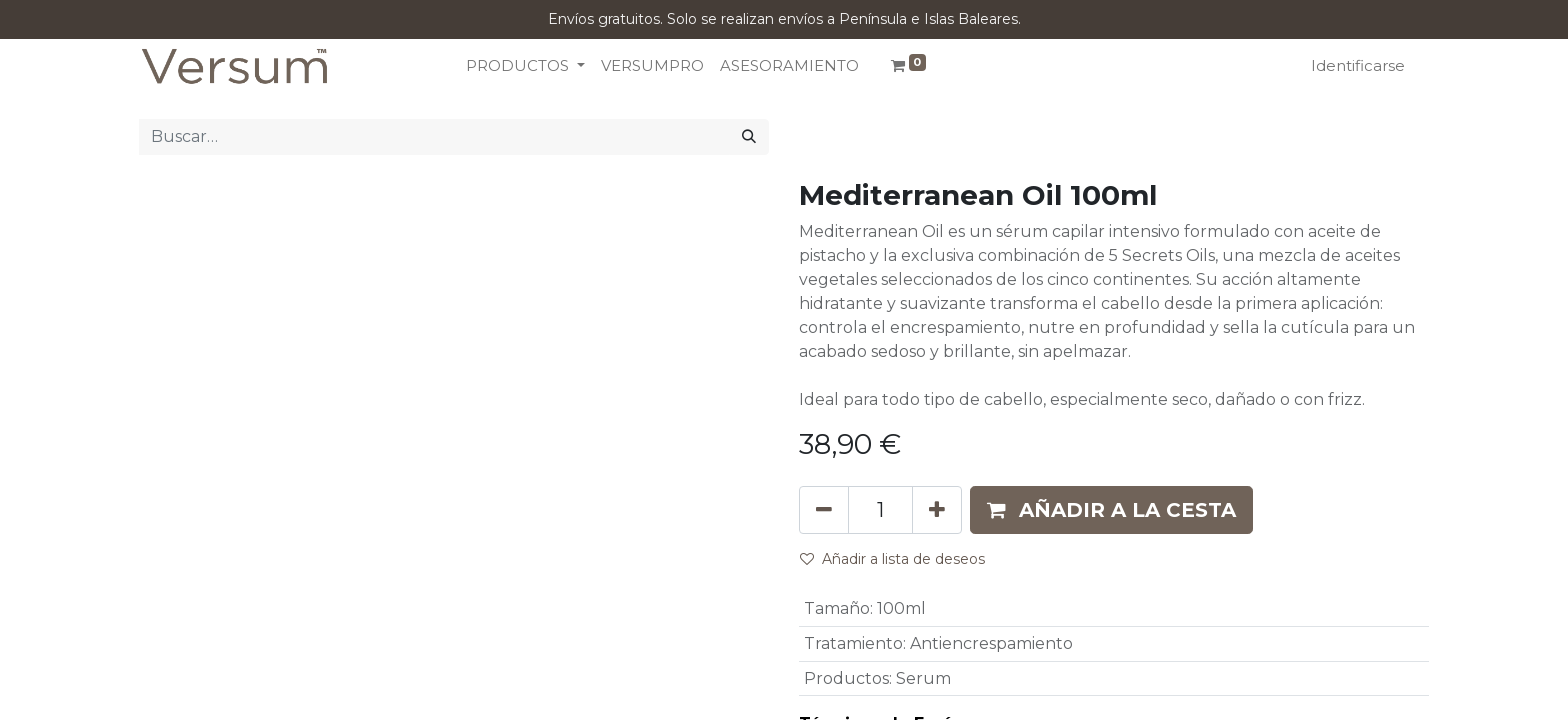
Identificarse (1358, 65)
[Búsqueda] (749, 137)
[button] (1111, 510)
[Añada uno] (937, 510)
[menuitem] (652, 66)
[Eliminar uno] (824, 510)
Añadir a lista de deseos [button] (892, 559)
